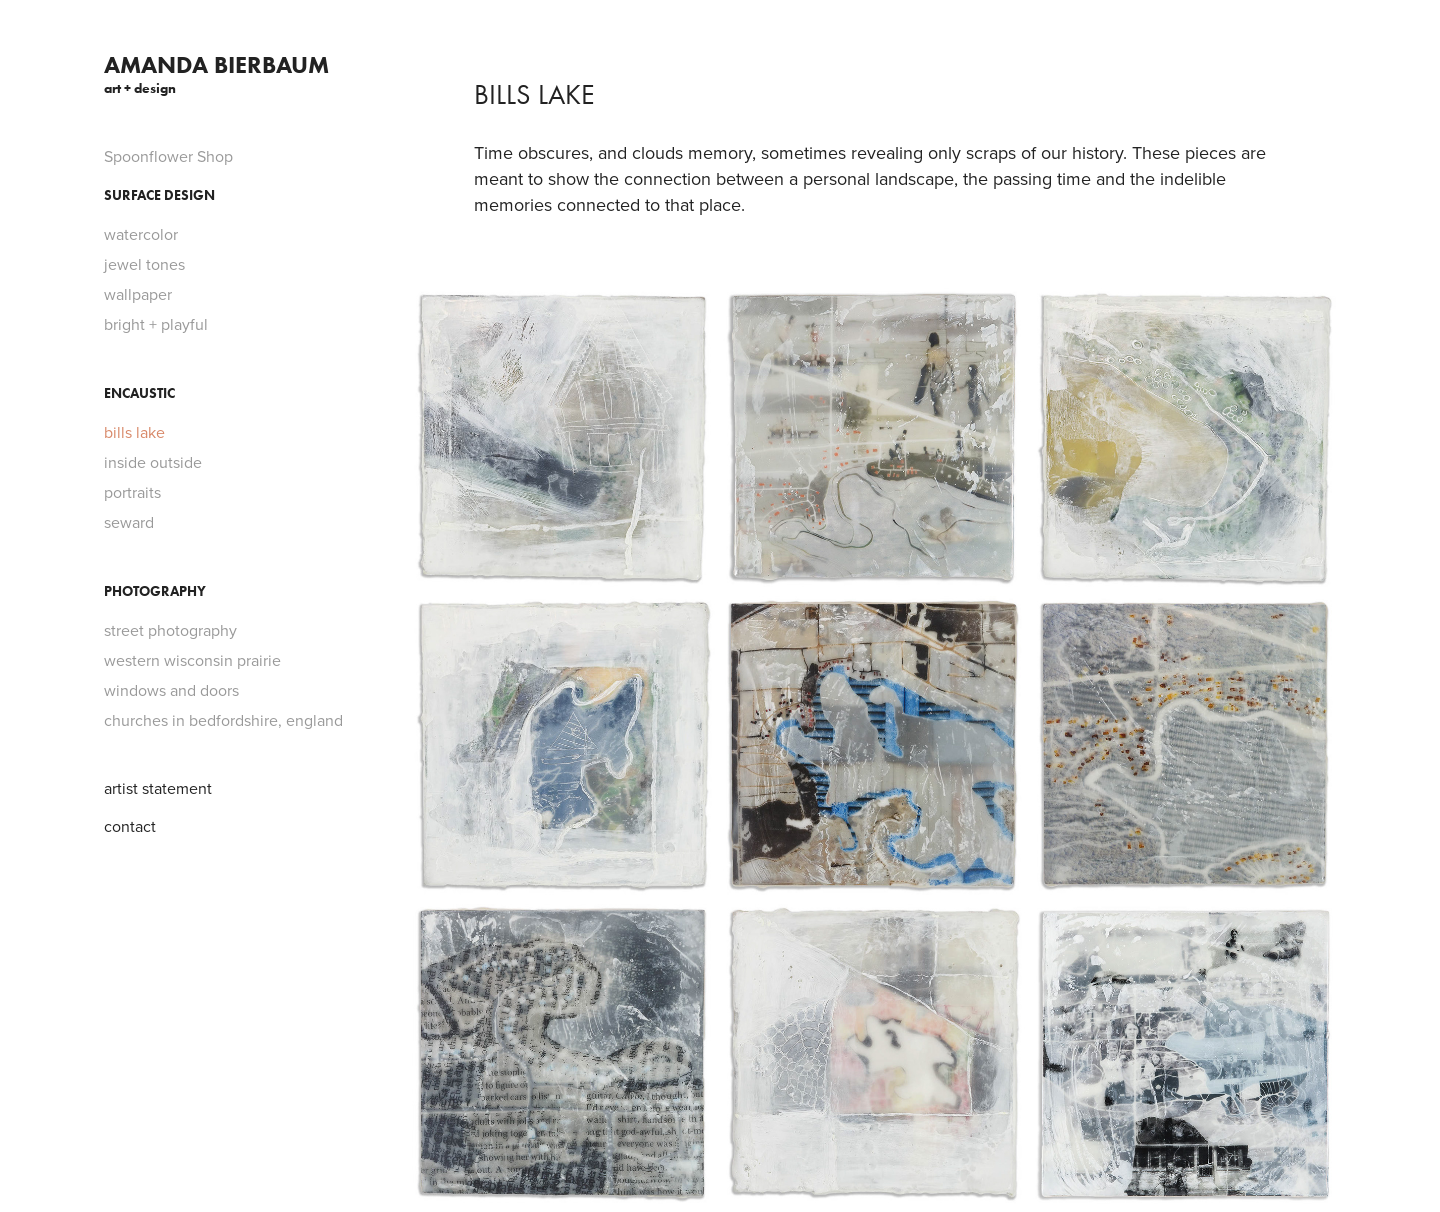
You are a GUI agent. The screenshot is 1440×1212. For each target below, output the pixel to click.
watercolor (141, 234)
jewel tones (144, 264)
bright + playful (156, 324)
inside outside (153, 462)
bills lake (134, 432)
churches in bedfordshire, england (223, 720)
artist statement (158, 788)
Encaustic (139, 393)
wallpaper (138, 294)
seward (129, 522)
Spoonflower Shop (168, 156)
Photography (155, 591)
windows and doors (171, 690)
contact (130, 826)
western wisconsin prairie (192, 660)
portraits (132, 492)
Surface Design (159, 195)
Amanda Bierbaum (216, 64)
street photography (170, 630)
